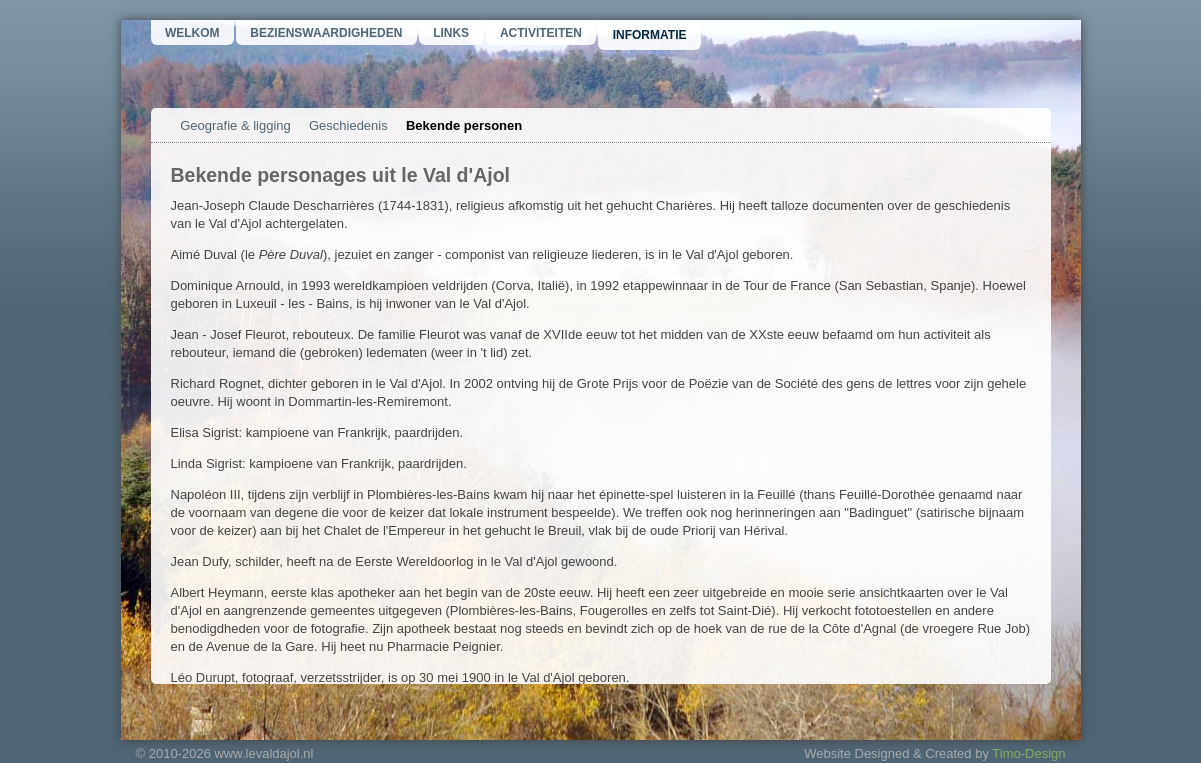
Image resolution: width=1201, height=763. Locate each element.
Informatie (650, 35)
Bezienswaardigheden (326, 33)
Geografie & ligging (235, 125)
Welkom (192, 33)
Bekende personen (464, 125)
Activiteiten (541, 33)
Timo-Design (1028, 753)
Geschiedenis (348, 125)
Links (451, 33)
